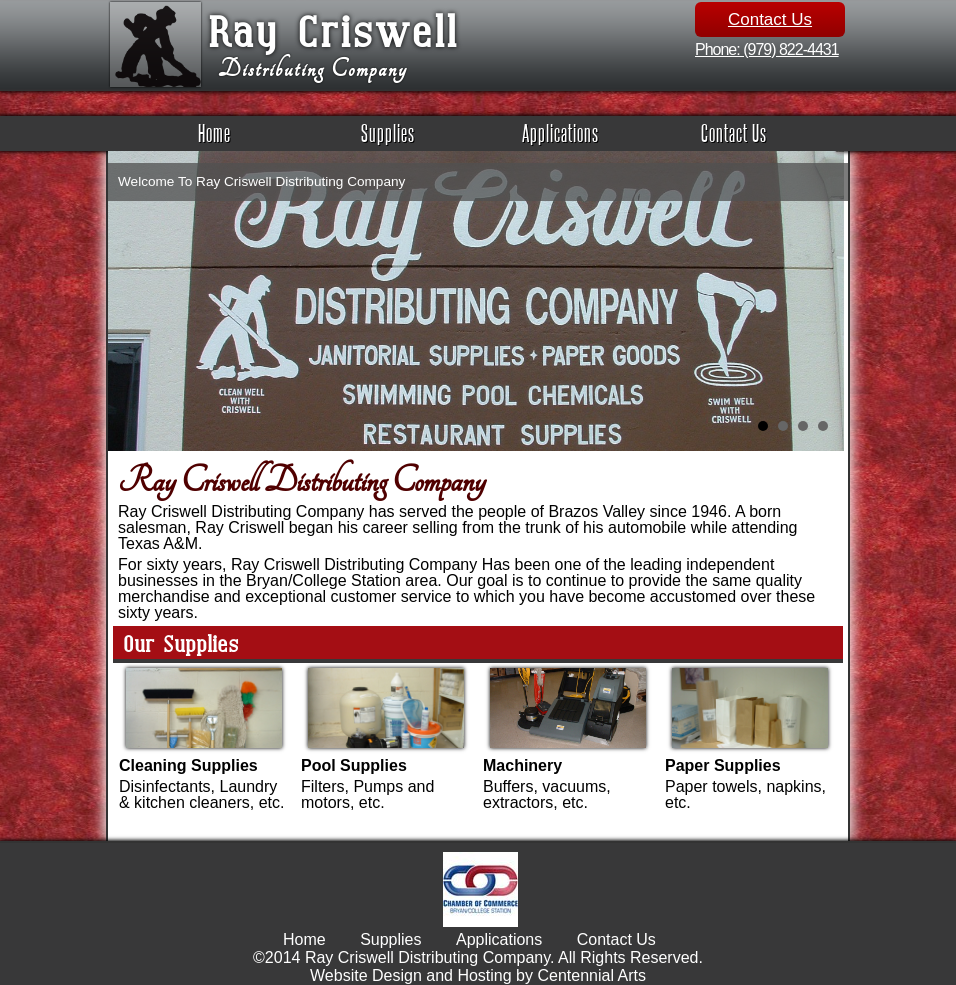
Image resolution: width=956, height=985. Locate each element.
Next (822, 280)
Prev (134, 280)
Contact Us (770, 19)
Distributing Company (313, 69)
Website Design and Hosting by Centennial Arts (478, 975)
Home (214, 133)
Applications (560, 133)
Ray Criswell (333, 29)
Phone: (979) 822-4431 (767, 49)
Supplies (388, 133)
